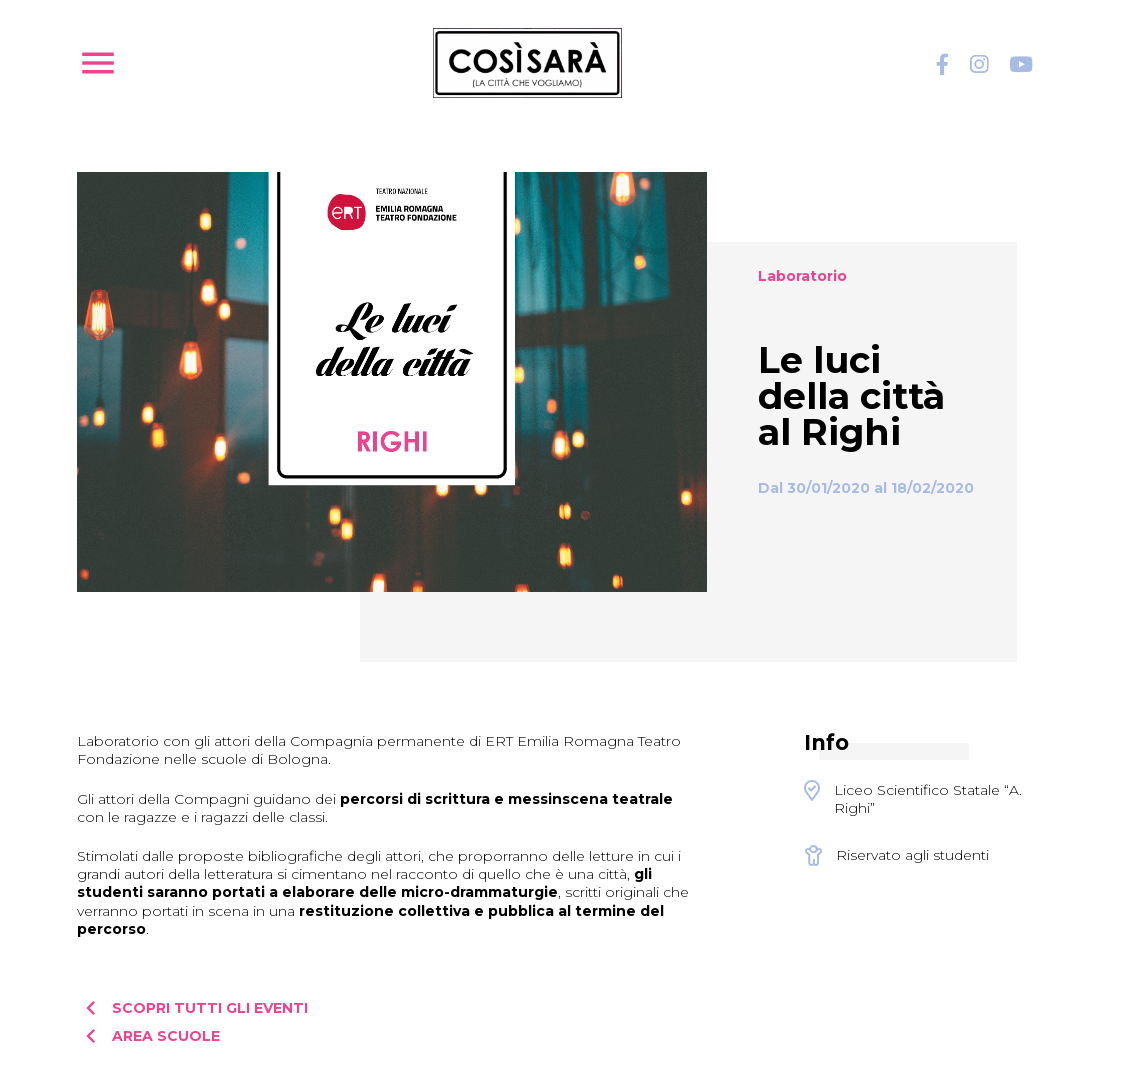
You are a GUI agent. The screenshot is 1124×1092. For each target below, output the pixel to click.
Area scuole (148, 1036)
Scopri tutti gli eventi (192, 1008)
